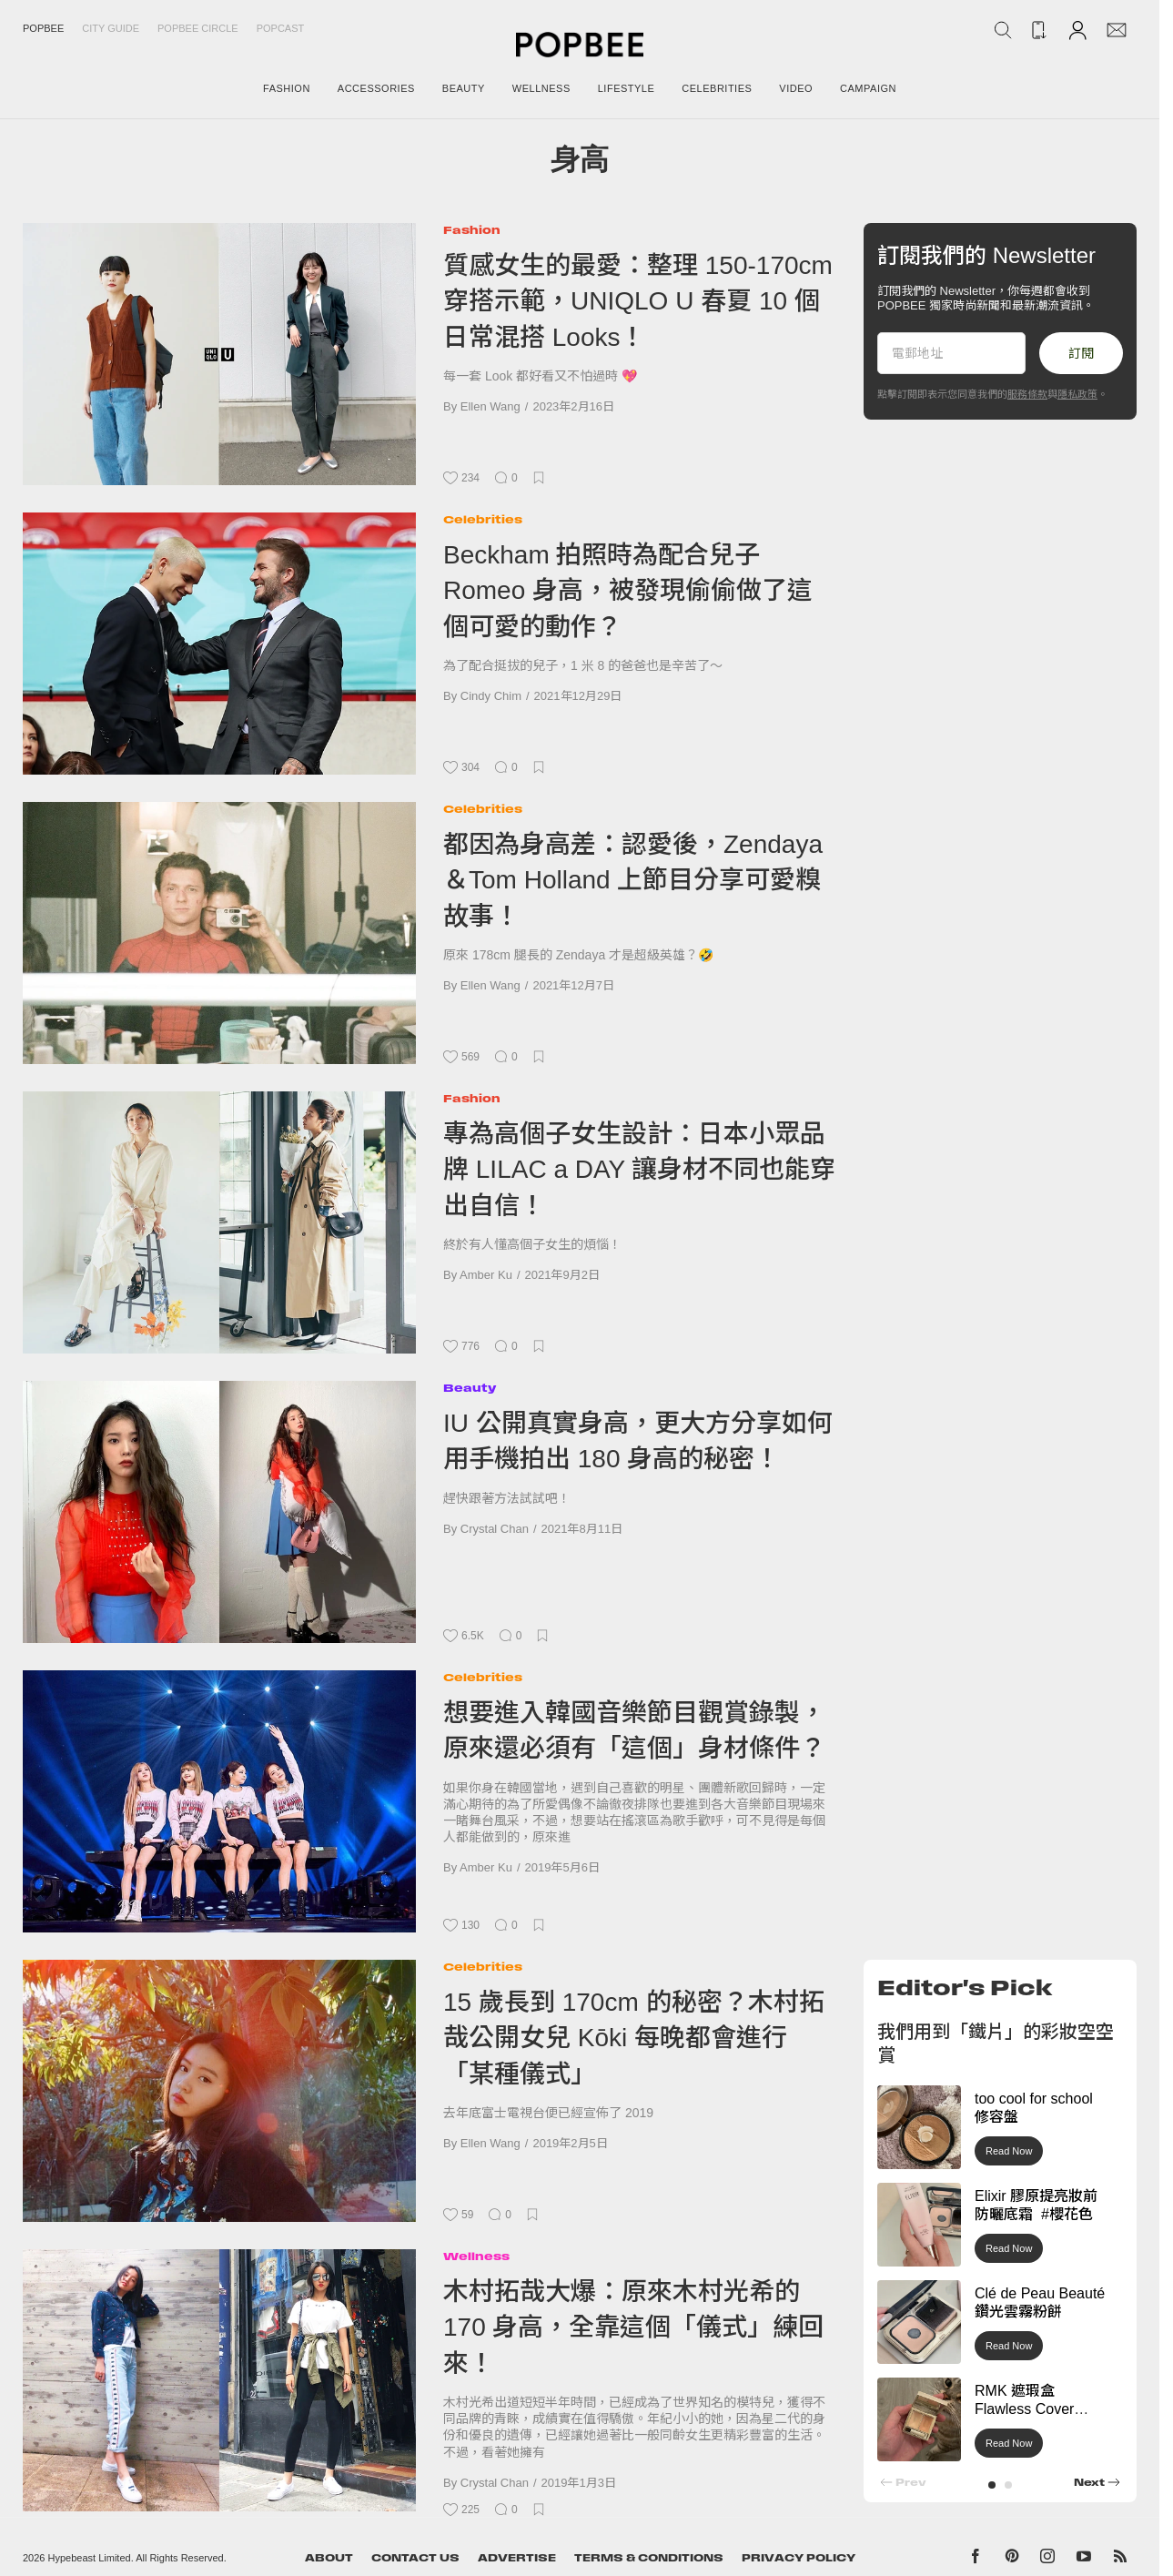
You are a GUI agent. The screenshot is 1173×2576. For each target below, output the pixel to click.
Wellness (476, 2256)
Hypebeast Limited (89, 2557)
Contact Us (415, 2557)
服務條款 (1027, 394)
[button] (992, 2485)
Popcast (281, 28)
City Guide (110, 28)
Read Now (1009, 2150)
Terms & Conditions (648, 2557)
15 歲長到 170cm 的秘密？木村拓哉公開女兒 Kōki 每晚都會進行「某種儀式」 (633, 2038)
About (329, 2557)
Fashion (472, 230)
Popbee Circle (197, 28)
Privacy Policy (798, 2557)
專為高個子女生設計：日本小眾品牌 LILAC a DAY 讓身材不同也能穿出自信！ (639, 1170)
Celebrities (482, 519)
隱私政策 (1077, 394)
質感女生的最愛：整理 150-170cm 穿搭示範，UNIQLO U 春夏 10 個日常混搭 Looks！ (638, 301)
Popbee (43, 28)
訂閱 (1081, 353)
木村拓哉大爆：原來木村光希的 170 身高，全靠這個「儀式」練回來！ (633, 2327)
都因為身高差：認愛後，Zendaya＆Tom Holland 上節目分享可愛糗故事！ (633, 880)
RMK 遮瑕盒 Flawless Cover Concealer (1024, 2410)
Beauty (469, 1388)
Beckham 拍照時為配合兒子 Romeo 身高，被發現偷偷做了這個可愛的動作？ (628, 591)
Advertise (517, 2557)
